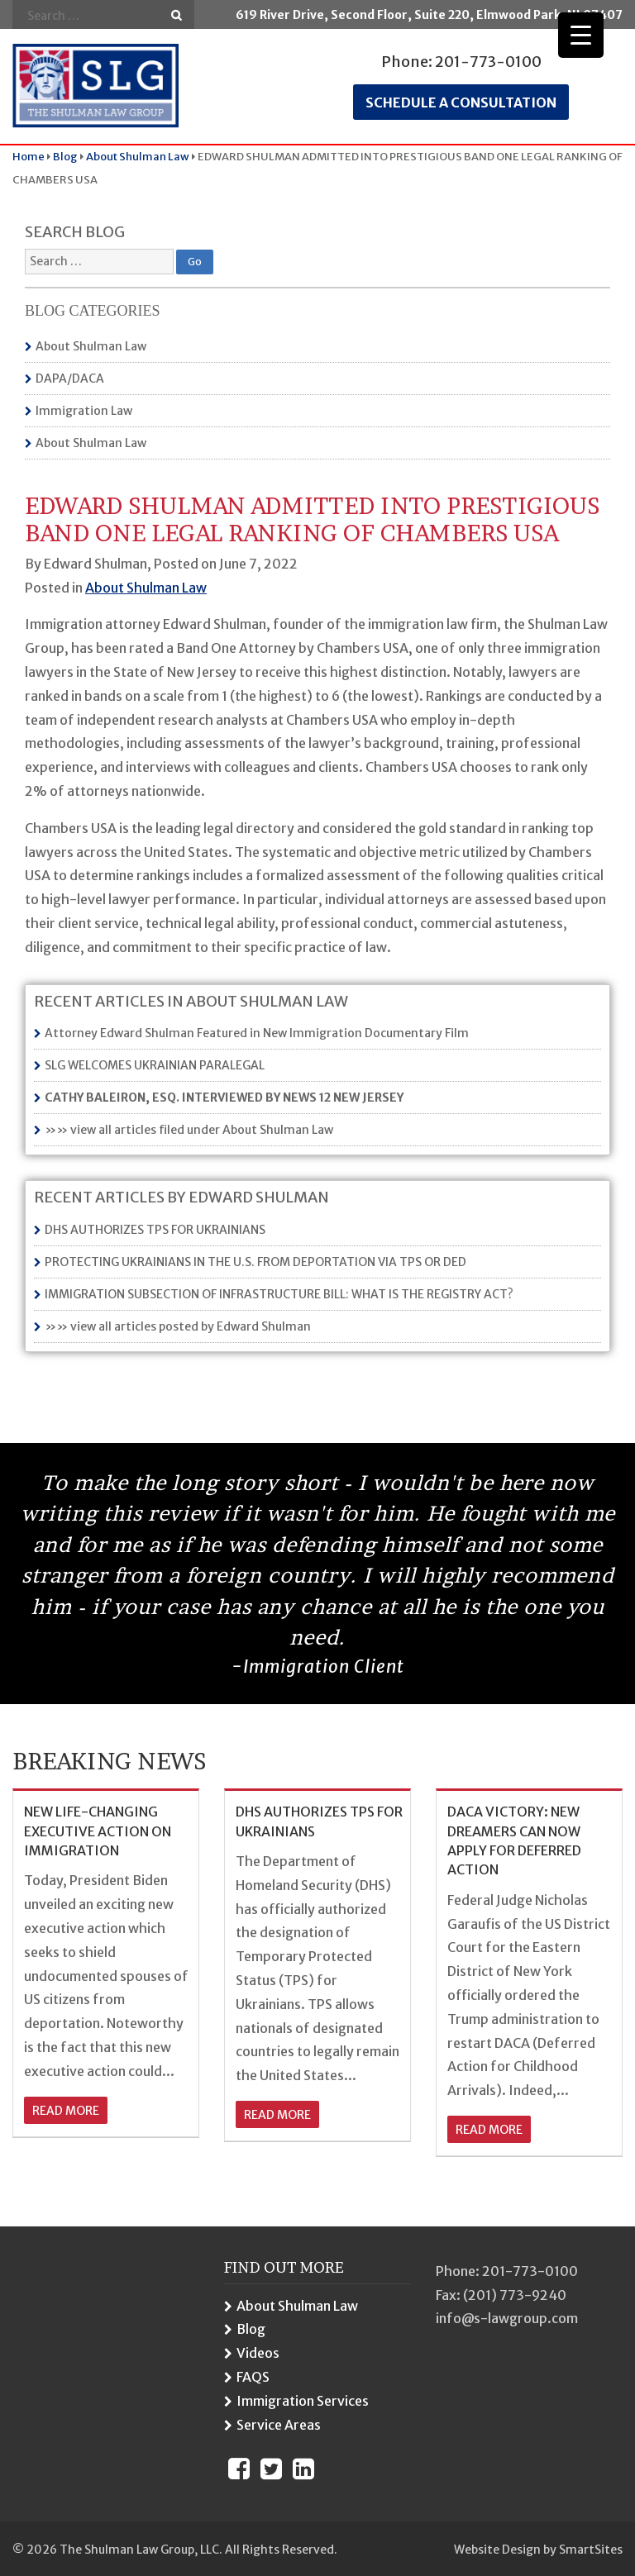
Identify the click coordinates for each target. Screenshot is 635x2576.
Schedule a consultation (460, 102)
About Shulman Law (91, 346)
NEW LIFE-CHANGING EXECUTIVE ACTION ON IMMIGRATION (97, 1831)
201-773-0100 (488, 61)
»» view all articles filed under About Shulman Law (189, 1130)
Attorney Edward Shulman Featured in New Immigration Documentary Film (257, 1033)
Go (176, 15)
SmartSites (591, 2549)
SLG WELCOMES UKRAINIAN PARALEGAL (155, 1065)
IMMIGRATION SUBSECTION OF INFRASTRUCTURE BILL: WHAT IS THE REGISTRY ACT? (279, 1294)
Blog (250, 2329)
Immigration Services (302, 2401)
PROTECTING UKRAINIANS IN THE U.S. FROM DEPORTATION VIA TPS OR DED (255, 1262)
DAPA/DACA (70, 378)
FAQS (253, 2377)
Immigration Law (84, 411)
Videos (257, 2353)
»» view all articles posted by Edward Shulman (178, 1326)
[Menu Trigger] (581, 35)
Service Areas (278, 2424)
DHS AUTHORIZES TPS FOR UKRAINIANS (155, 1230)
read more (65, 2110)
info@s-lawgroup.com (507, 2318)
